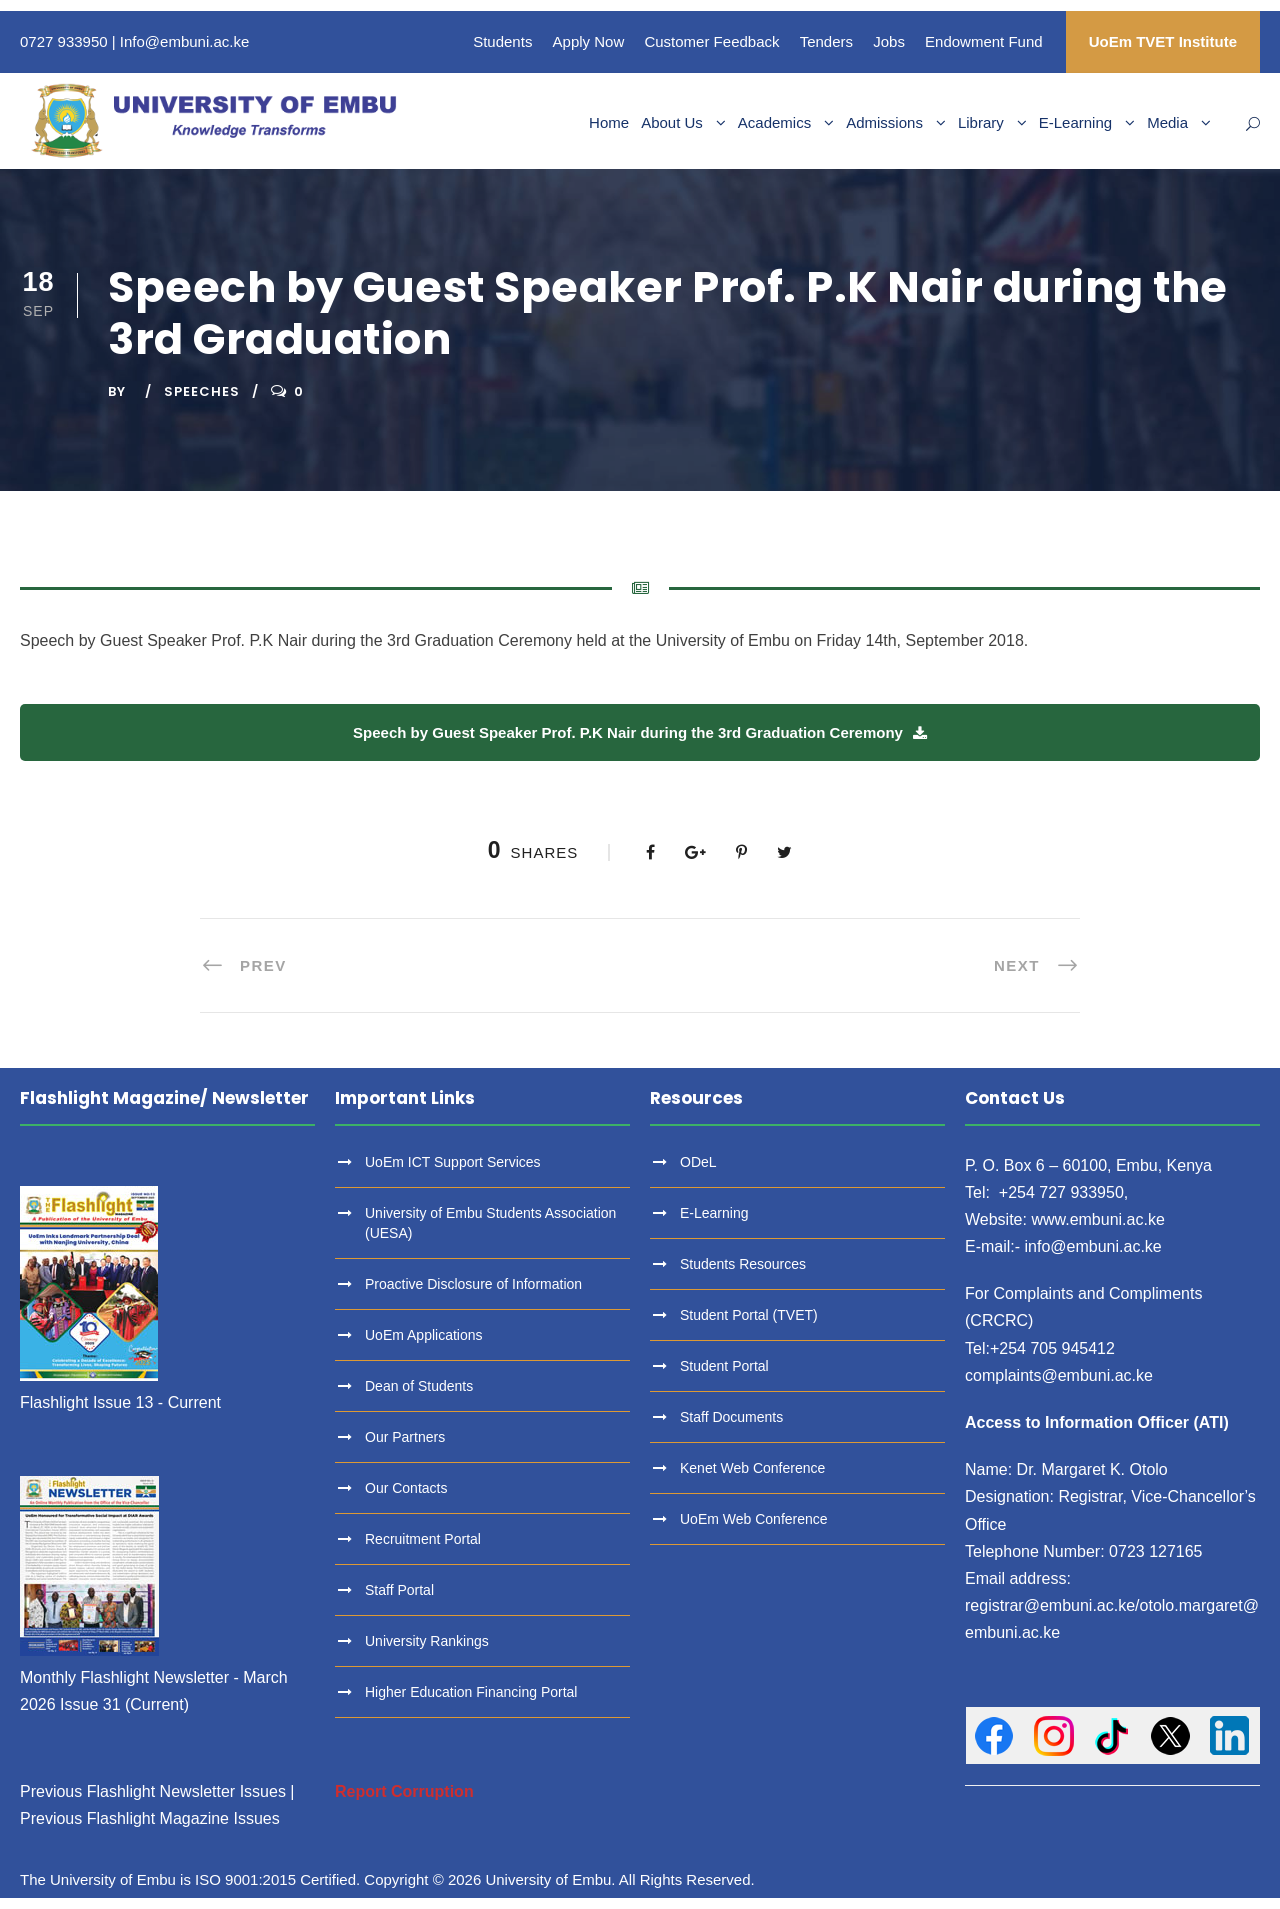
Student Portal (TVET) (749, 1315)
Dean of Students (419, 1386)
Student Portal (724, 1366)
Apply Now (589, 41)
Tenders (826, 41)
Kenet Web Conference (752, 1468)
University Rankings (427, 1641)
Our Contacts (406, 1488)
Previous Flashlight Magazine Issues (150, 1818)
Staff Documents (731, 1417)
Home (609, 122)
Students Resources (743, 1264)
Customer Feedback (711, 41)
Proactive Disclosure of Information (473, 1284)
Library (981, 122)
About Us (672, 122)
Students (502, 41)
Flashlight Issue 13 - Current (120, 1402)
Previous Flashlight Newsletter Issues (153, 1791)
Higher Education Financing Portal (471, 1692)
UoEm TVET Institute (1163, 41)
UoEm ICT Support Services (453, 1162)
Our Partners (405, 1437)
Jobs (889, 41)
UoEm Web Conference (754, 1519)
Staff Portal (399, 1590)
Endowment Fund (984, 41)
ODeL (698, 1162)
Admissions (884, 122)
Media (1167, 122)
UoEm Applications (424, 1335)
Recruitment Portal (423, 1539)
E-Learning (1075, 122)
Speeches (202, 391)
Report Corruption (404, 1791)
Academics (774, 122)
